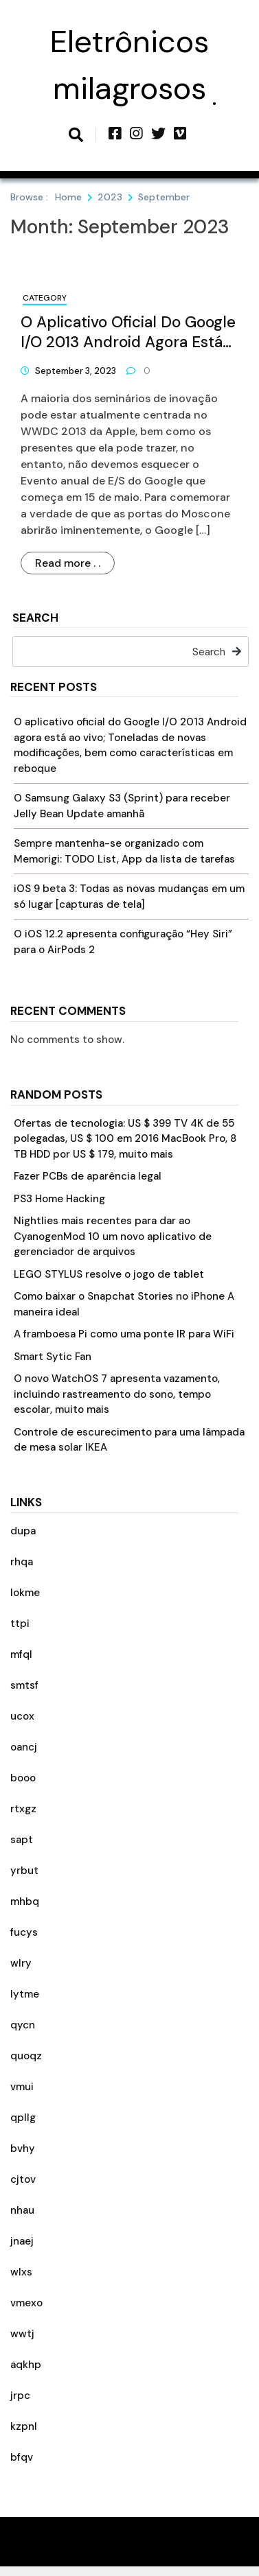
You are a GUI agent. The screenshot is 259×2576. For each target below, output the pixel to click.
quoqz (26, 2056)
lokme (25, 1593)
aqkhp (25, 2365)
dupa (23, 1531)
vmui (22, 2087)
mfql (21, 1654)
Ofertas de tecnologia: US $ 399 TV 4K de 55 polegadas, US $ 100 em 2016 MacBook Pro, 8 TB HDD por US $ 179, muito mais (125, 1138)
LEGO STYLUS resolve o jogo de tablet (109, 1274)
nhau (22, 2210)
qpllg (23, 2117)
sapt (21, 1840)
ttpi (20, 1623)
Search (35, 618)
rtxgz (23, 1809)
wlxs (21, 2272)
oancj (23, 1747)
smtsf (24, 1685)
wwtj (22, 2334)
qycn (22, 2025)
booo (23, 1778)
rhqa (21, 1562)
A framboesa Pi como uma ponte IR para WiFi (124, 1334)
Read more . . (67, 563)
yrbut (24, 1870)
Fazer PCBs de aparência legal (87, 1176)
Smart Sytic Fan (52, 1356)
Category (45, 297)
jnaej (22, 2241)
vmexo (26, 2303)
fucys (24, 1932)
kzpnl (23, 2426)
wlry (21, 1963)
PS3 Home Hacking (59, 1199)
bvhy (22, 2148)
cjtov (23, 2179)
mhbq (24, 1901)
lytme (24, 1994)
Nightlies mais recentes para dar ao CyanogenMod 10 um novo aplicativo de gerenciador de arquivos (113, 1236)
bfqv (21, 2457)
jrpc (20, 2395)
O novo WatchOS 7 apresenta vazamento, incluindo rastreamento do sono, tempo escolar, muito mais (117, 1394)
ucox (22, 1716)
